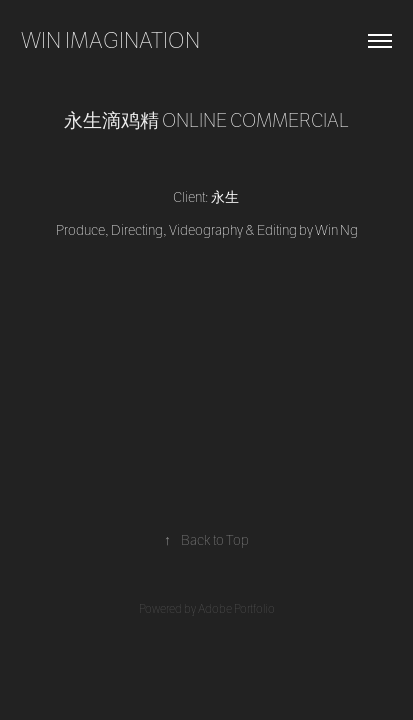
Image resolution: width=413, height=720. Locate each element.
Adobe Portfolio (236, 609)
